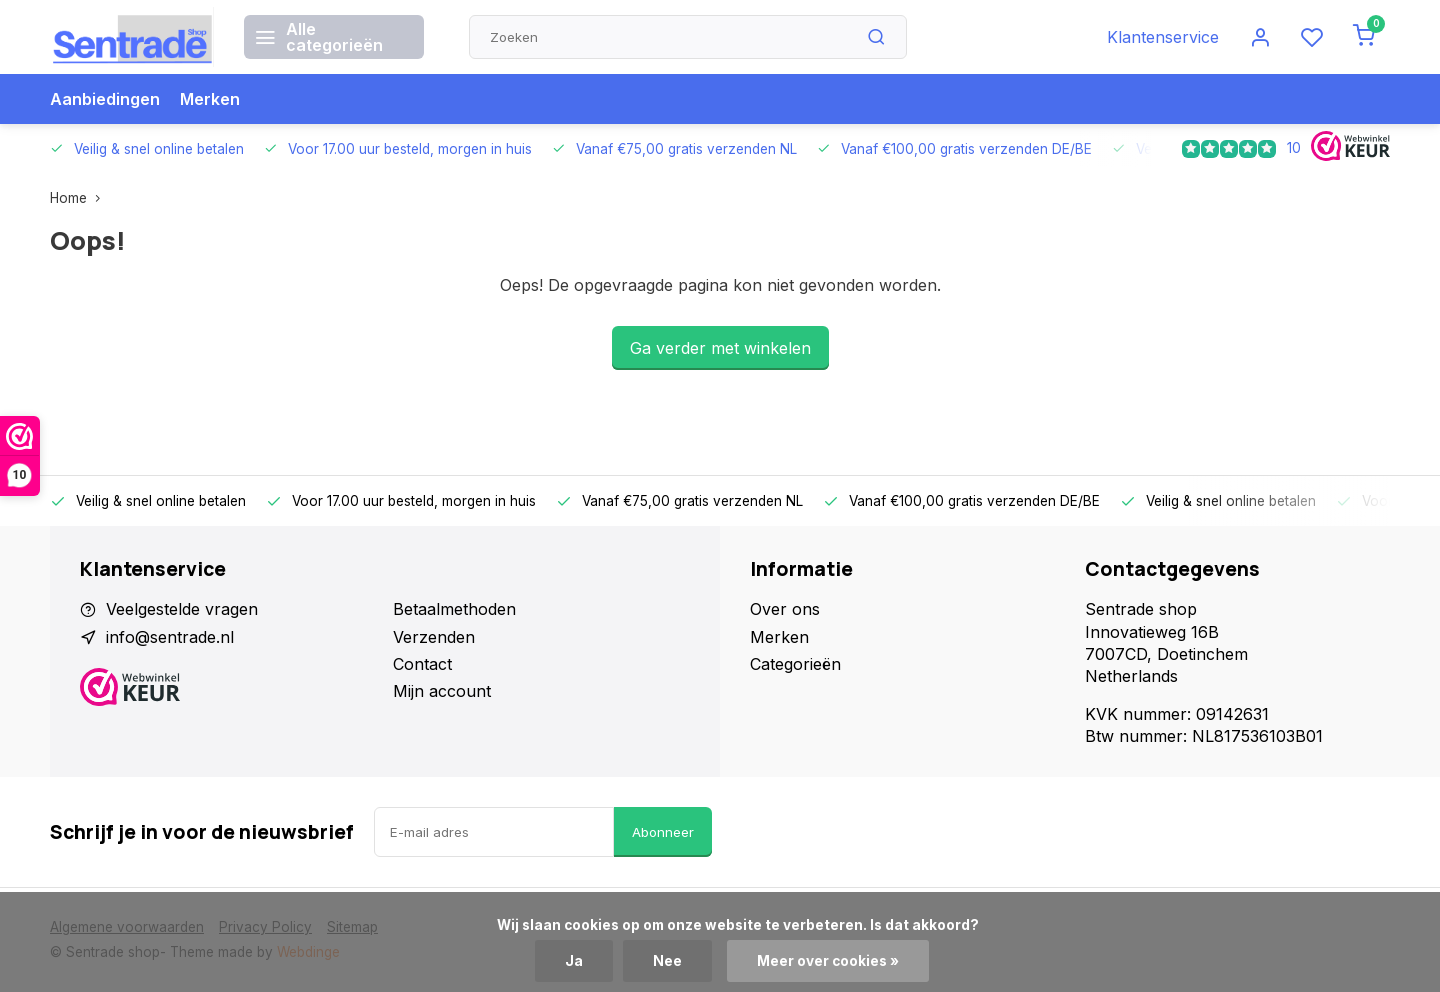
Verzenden (434, 637)
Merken (210, 99)
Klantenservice (1163, 37)
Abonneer (663, 832)
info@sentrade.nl (170, 637)
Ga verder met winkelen (720, 348)
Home (79, 198)
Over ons (785, 609)
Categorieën (795, 664)
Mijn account (442, 691)
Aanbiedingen (105, 99)
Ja (574, 961)
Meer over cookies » (828, 961)
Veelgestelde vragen (182, 609)
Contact (422, 664)
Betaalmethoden (454, 609)
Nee (667, 961)
